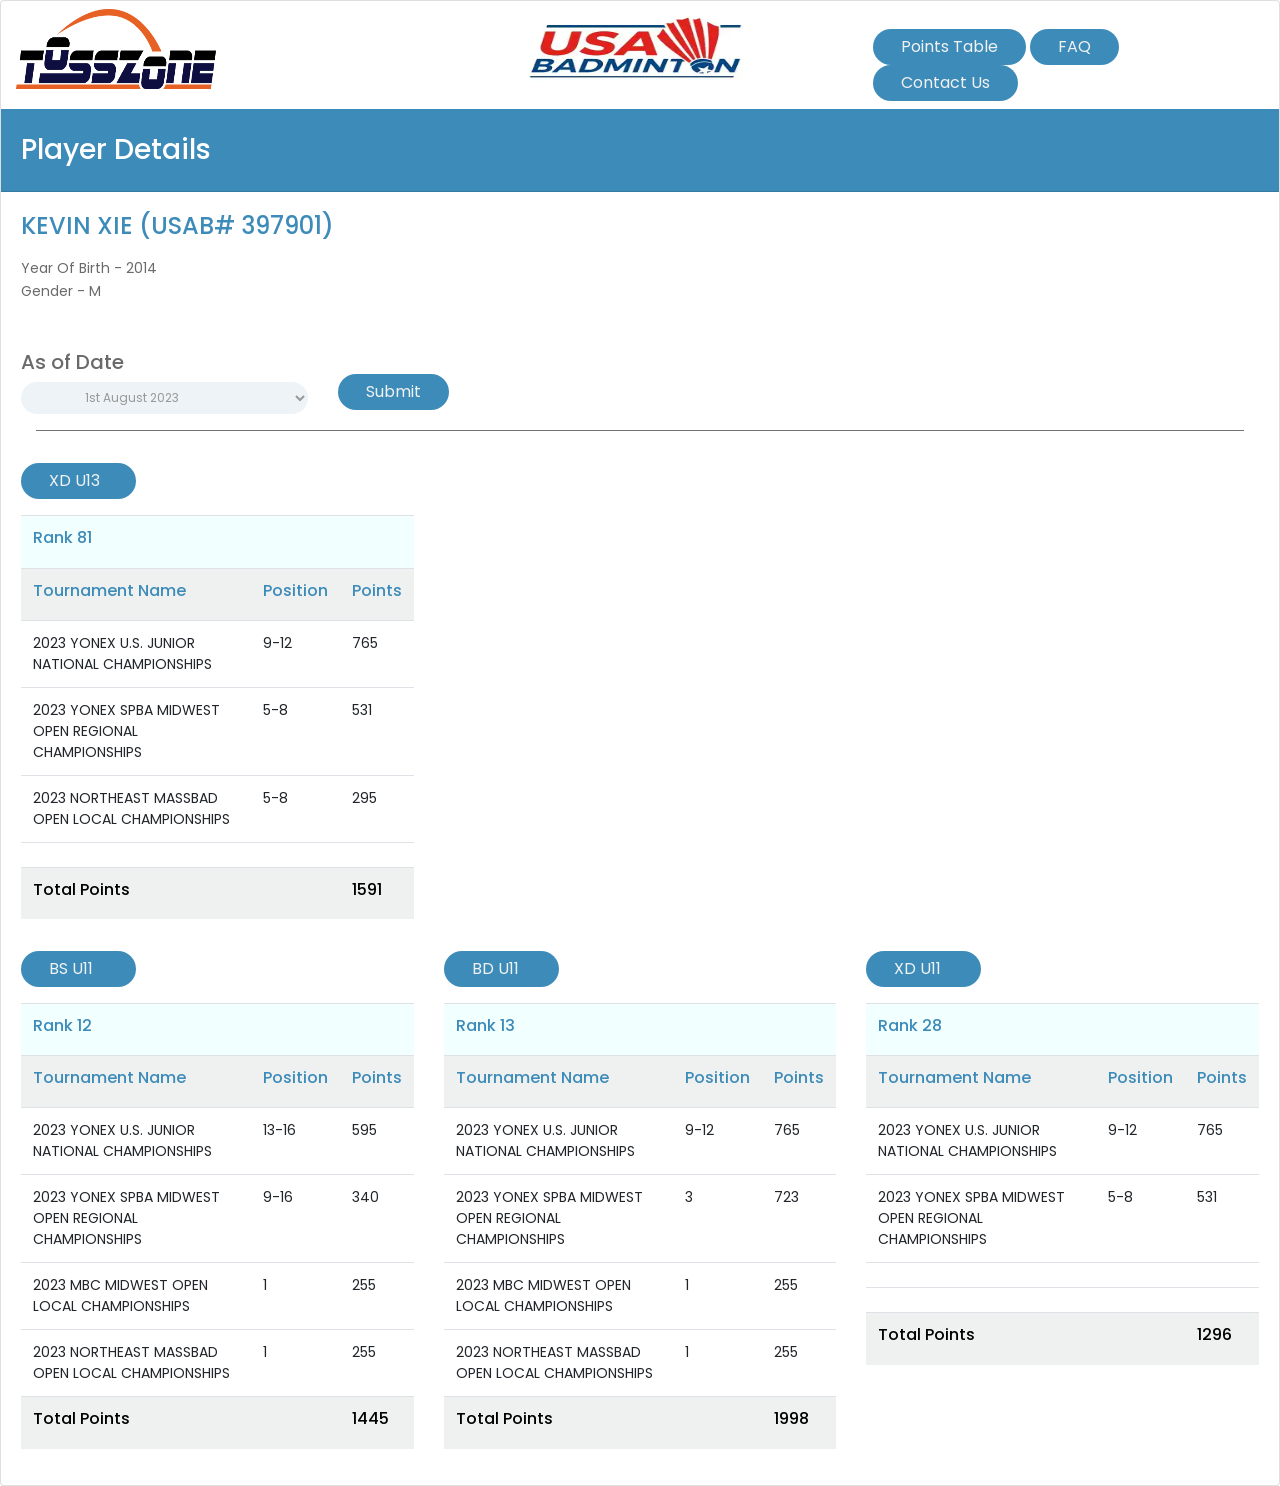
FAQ (1074, 46)
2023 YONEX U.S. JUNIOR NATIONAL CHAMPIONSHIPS (122, 653)
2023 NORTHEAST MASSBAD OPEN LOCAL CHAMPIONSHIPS (131, 808)
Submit (393, 391)
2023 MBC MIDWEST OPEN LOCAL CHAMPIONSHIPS (120, 1295)
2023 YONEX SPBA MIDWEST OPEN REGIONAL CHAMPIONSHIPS (126, 731)
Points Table (949, 46)
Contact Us (945, 82)
